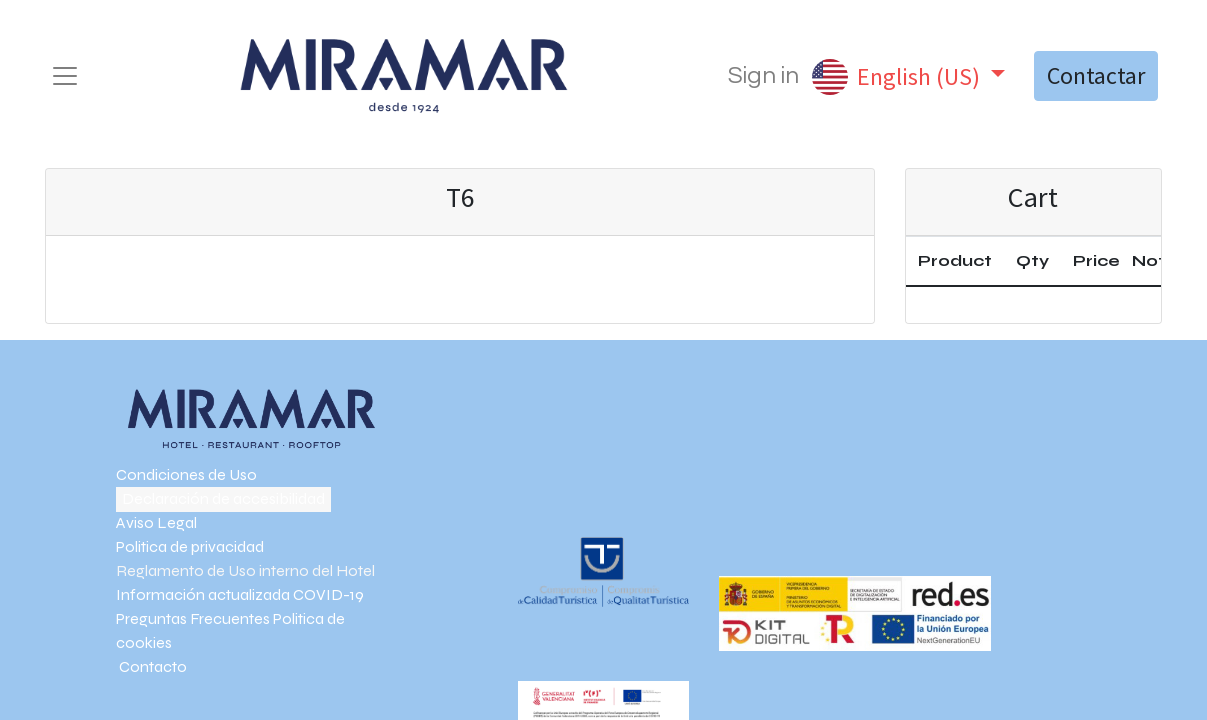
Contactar (1096, 75)
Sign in (763, 75)
